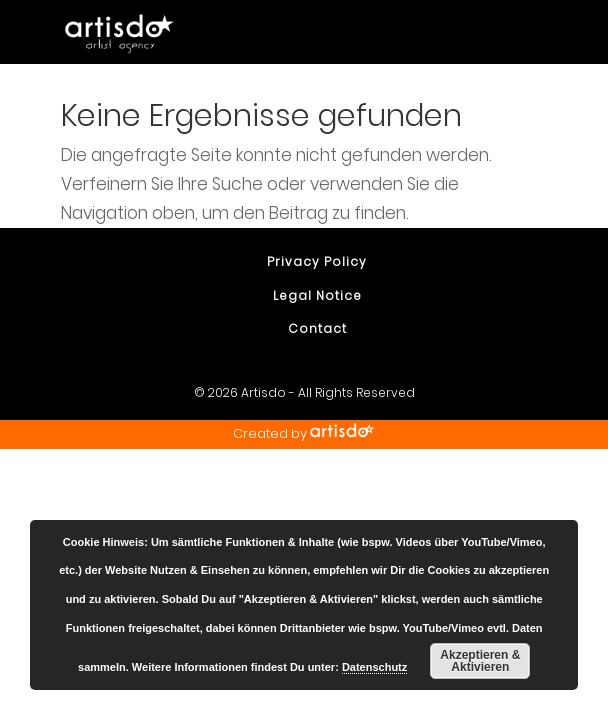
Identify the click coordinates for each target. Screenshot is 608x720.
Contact (317, 328)
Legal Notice (317, 295)
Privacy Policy (317, 261)
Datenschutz (374, 667)
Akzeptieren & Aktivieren (480, 661)
